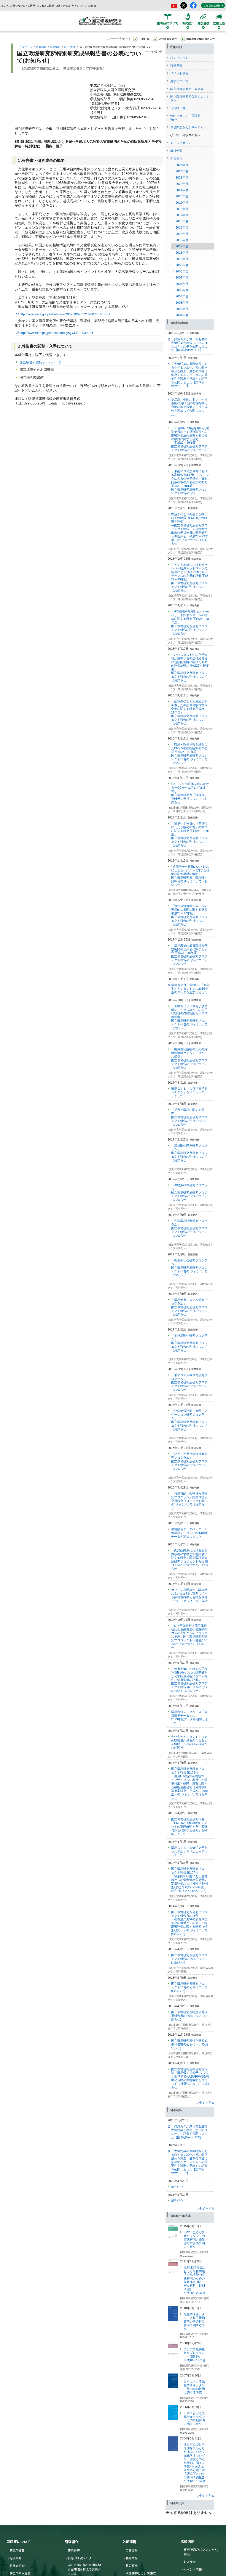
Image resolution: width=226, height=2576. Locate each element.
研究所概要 (17, 2550)
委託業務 (132, 2558)
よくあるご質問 (45, 5)
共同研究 (132, 2565)
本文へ (4, 5)
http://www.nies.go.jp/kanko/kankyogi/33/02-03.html (56, 333)
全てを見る (206, 2102)
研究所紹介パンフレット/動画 (201, 2551)
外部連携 (129, 2541)
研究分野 (74, 2550)
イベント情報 (193, 2569)
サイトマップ (79, 5)
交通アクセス (63, 5)
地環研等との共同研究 (141, 2573)
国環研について (18, 2541)
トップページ (24, 46)
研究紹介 (71, 2541)
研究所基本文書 (20, 2573)
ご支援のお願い (213, 5)
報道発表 (190, 2562)
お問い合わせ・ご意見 (22, 5)
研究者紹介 (17, 2565)
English (92, 5)
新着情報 (55, 46)
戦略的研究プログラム (83, 2558)
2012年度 (69, 46)
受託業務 (132, 2550)
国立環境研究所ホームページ (40, 362)
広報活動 (41, 46)
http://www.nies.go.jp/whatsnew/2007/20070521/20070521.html (64, 314)
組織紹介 (16, 2558)
